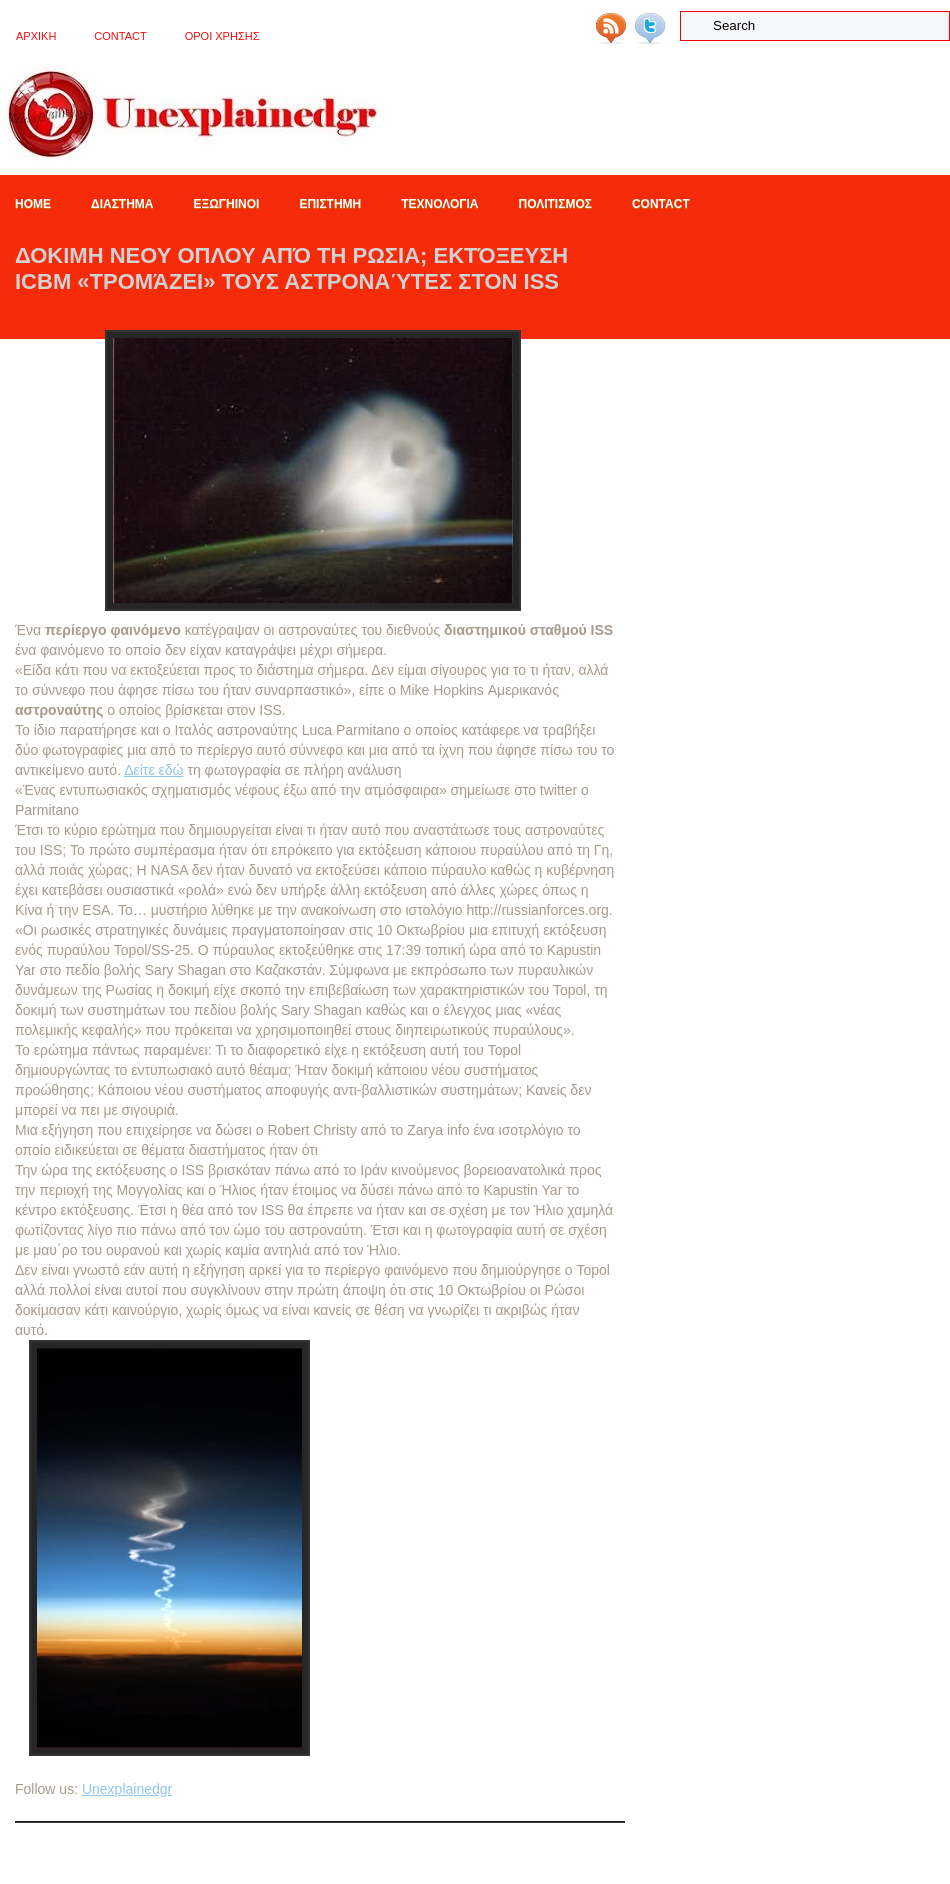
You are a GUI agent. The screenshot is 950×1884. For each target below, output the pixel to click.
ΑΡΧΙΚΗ (36, 36)
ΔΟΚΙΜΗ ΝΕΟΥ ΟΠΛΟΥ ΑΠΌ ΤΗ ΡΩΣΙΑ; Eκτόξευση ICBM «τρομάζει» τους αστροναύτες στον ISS (291, 268)
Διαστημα (122, 204)
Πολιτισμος (555, 204)
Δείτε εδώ (153, 770)
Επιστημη (330, 204)
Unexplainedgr (127, 1789)
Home (33, 204)
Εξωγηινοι (226, 204)
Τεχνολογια (439, 204)
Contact (120, 36)
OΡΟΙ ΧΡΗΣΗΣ (222, 36)
